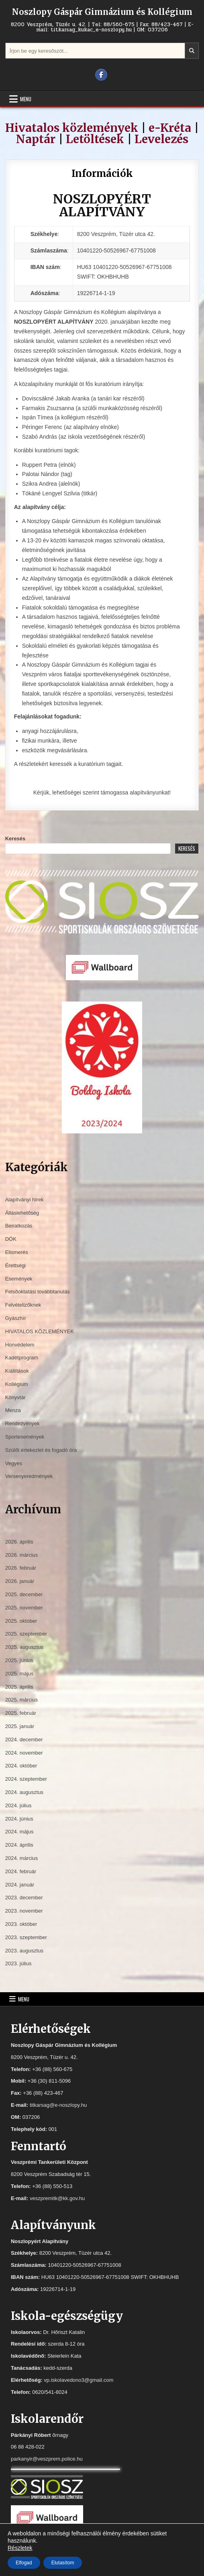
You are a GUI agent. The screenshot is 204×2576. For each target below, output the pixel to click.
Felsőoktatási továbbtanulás (37, 1292)
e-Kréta (170, 128)
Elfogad (24, 2563)
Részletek (20, 2548)
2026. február (20, 1568)
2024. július (18, 1805)
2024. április (19, 1845)
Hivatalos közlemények (71, 128)
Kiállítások (17, 1371)
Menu (25, 99)
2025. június (19, 1660)
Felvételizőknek (23, 1305)
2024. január (19, 1885)
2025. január (19, 1726)
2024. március (21, 1858)
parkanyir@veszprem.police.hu (47, 2459)
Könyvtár (15, 1397)
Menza (13, 1410)
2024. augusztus (24, 1792)
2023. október (21, 1924)
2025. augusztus (24, 1647)
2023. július (18, 1963)
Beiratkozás (19, 1226)
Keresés (15, 838)
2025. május (19, 1674)
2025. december (24, 1594)
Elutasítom (62, 2563)
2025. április (19, 1687)
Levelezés (161, 139)
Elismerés (16, 1252)
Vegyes (13, 1463)
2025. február (20, 1713)
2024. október (21, 1766)
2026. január (19, 1581)
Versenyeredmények (29, 1476)
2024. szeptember (26, 1779)
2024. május (19, 1832)
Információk (102, 173)
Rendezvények (22, 1423)
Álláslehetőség (22, 1213)
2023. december (24, 1898)
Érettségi (15, 1265)
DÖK (10, 1239)
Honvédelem (20, 1345)
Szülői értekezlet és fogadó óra (41, 1450)
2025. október (21, 1621)
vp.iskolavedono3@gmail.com (78, 2380)
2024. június (19, 1819)
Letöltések (95, 139)
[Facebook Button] (101, 75)
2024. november (24, 1753)
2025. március (21, 1700)
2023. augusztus (24, 1951)
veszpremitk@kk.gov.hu (57, 2198)
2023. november (24, 1911)
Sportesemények (25, 1437)
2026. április (19, 1542)
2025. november (24, 1608)
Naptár (35, 139)
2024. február (20, 1871)
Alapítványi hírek (24, 1200)
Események (19, 1279)
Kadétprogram (21, 1358)
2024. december (24, 1739)
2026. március (21, 1555)
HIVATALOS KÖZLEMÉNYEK (39, 1331)
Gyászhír (15, 1318)
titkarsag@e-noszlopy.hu (58, 2105)
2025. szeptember (26, 1634)
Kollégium (16, 1384)
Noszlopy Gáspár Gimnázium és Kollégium (102, 12)
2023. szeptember (26, 1937)
